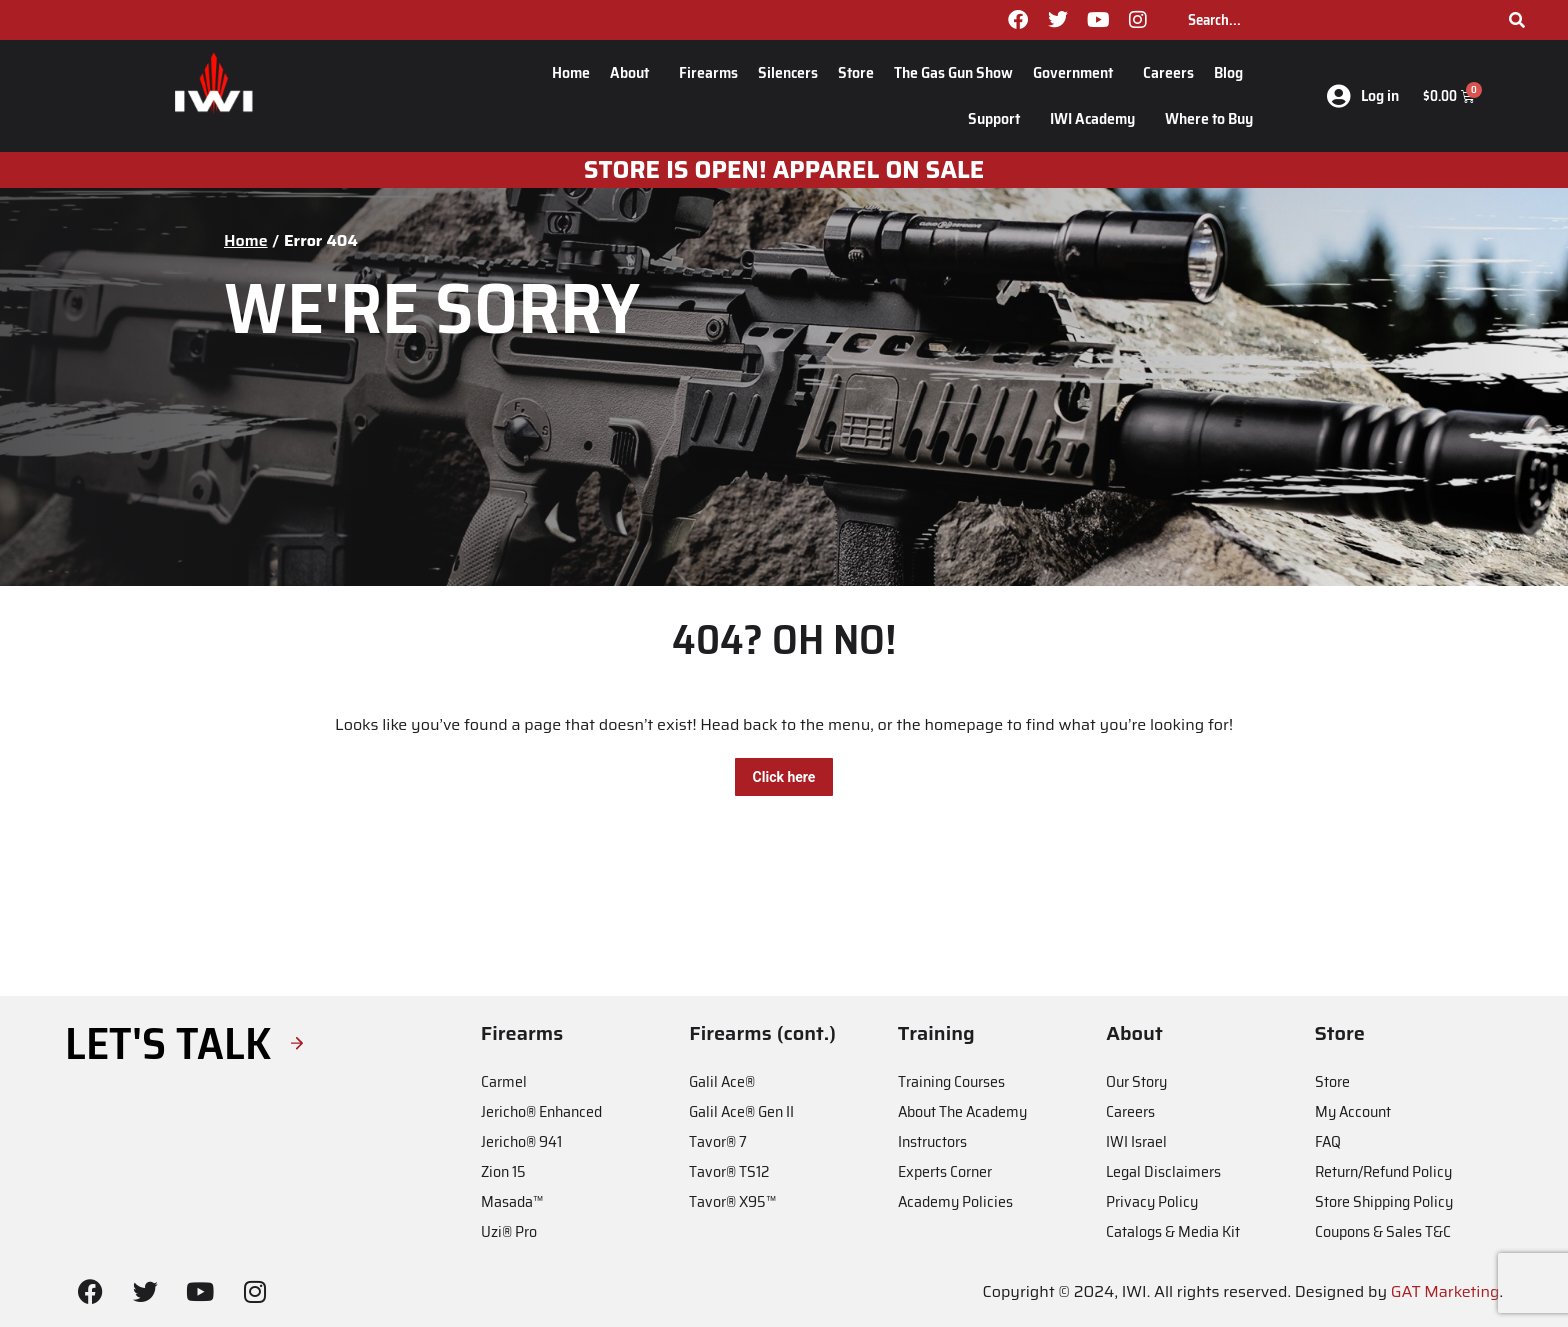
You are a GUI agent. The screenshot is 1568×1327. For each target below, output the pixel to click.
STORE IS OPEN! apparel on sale (784, 170)
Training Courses (951, 1081)
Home (571, 72)
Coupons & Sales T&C (1383, 1231)
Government (1078, 72)
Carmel (504, 1081)
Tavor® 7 (718, 1141)
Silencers (788, 72)
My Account (1353, 1111)
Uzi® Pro (509, 1231)
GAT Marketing (1445, 1291)
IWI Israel (1136, 1141)
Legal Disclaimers (1163, 1171)
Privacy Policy (1152, 1201)
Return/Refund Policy (1383, 1171)
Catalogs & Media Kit (1173, 1231)
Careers (1168, 72)
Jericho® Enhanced (541, 1111)
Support (999, 118)
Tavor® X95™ (732, 1201)
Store (856, 72)
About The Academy (962, 1111)
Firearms (708, 72)
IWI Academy (1097, 118)
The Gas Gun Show (953, 72)
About (634, 72)
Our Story (1136, 1081)
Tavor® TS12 (729, 1171)
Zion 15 (503, 1171)
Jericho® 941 (521, 1141)
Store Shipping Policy (1384, 1201)
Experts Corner (945, 1171)
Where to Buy (1209, 118)
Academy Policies (955, 1201)
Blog (1233, 72)
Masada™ (512, 1201)
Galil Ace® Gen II (741, 1111)
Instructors (932, 1141)
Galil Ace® (722, 1081)
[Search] (1517, 20)
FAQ (1328, 1141)
